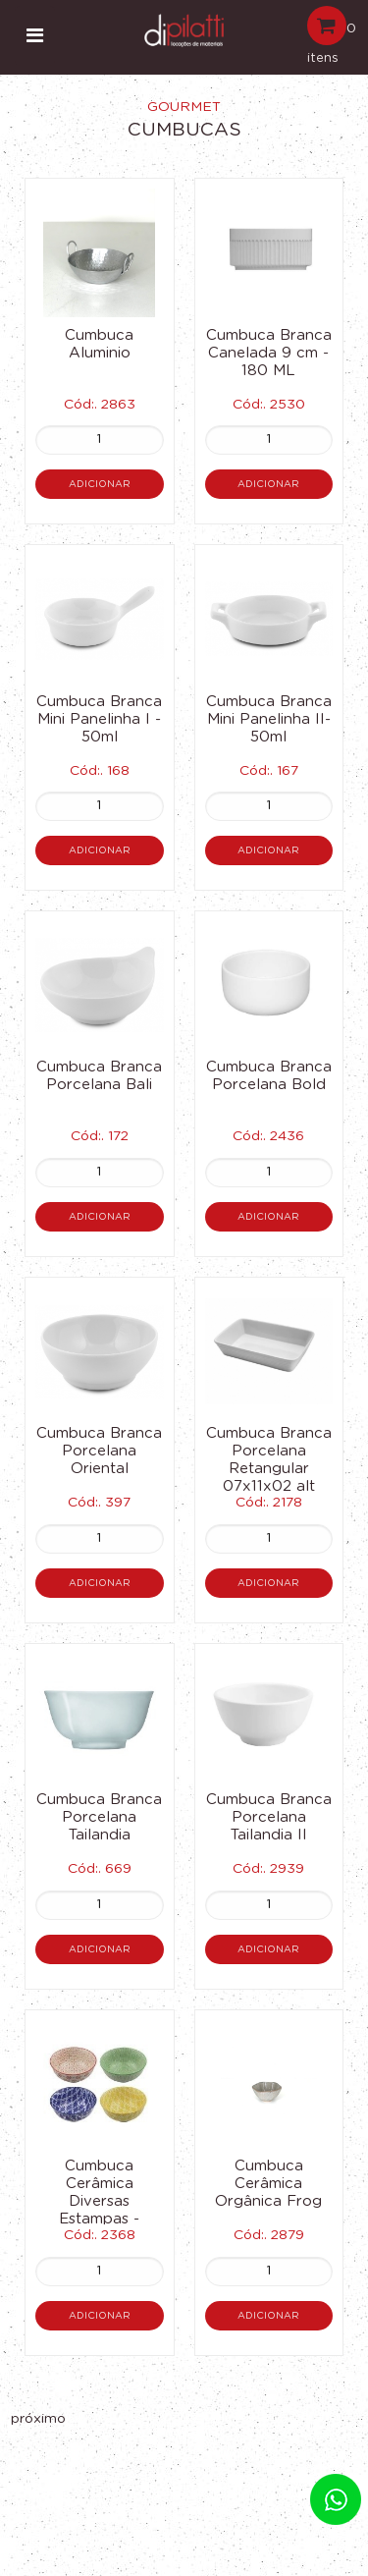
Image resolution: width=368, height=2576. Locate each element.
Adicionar (100, 484)
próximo (38, 2419)
